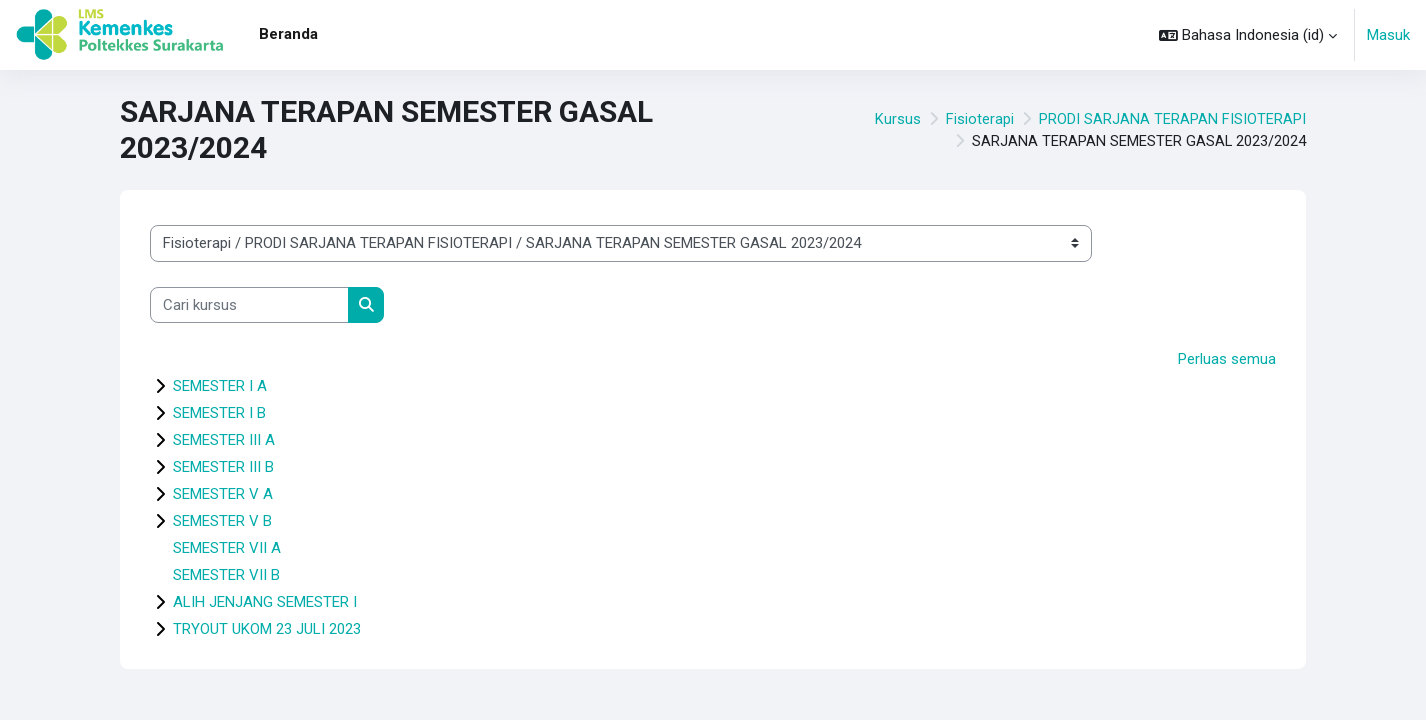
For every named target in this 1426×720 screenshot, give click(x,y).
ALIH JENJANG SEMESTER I (265, 603)
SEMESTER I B (219, 414)
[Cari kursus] (249, 305)
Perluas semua (1227, 359)
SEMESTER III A (224, 441)
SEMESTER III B (223, 468)
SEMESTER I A (220, 387)
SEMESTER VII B (226, 576)
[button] (1248, 35)
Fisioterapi (980, 119)
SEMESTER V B (222, 522)
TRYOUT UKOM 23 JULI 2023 (267, 630)
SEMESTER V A (223, 495)
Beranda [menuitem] (288, 34)
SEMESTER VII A (227, 549)
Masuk (1388, 35)
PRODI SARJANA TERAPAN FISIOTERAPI (1172, 119)
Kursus (898, 119)
